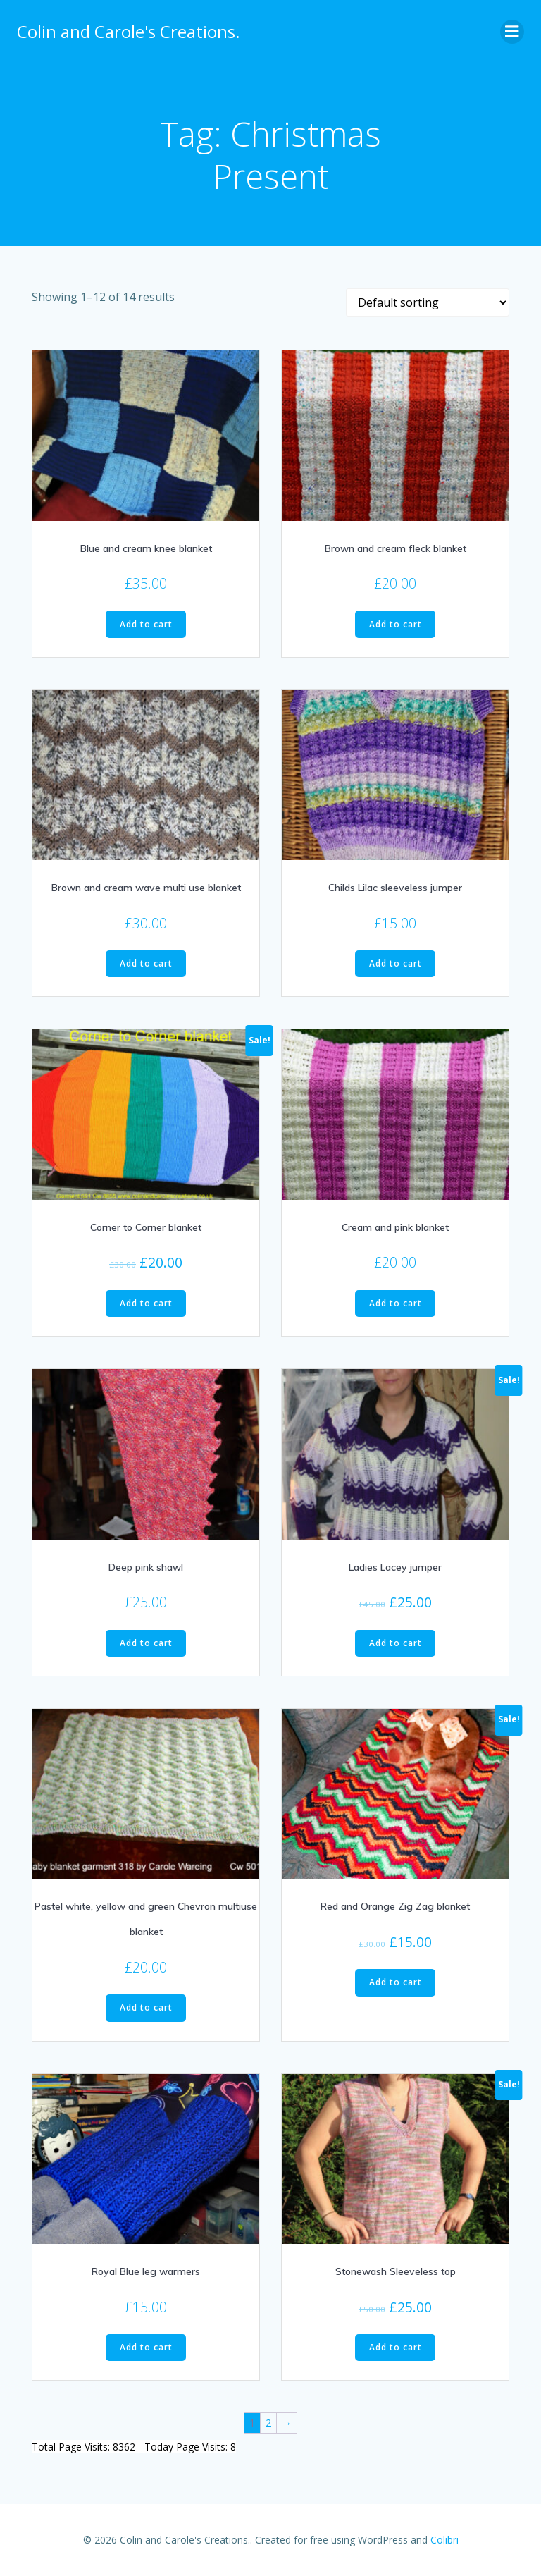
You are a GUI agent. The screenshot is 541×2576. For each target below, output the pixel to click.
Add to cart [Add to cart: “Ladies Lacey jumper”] (395, 1643)
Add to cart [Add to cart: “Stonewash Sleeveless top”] (395, 2347)
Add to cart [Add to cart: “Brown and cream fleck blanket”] (395, 624)
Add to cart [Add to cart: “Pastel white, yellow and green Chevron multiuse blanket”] (146, 2007)
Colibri (444, 2539)
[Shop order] (427, 302)
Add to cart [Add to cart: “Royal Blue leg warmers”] (146, 2347)
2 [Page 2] (268, 2422)
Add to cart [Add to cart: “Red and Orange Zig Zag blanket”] (395, 1982)
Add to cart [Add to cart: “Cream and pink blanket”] (395, 1303)
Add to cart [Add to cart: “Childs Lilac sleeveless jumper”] (395, 963)
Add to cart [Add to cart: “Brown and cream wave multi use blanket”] (146, 963)
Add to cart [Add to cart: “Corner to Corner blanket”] (146, 1303)
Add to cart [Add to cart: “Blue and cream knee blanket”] (146, 624)
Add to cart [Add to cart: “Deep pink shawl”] (146, 1643)
